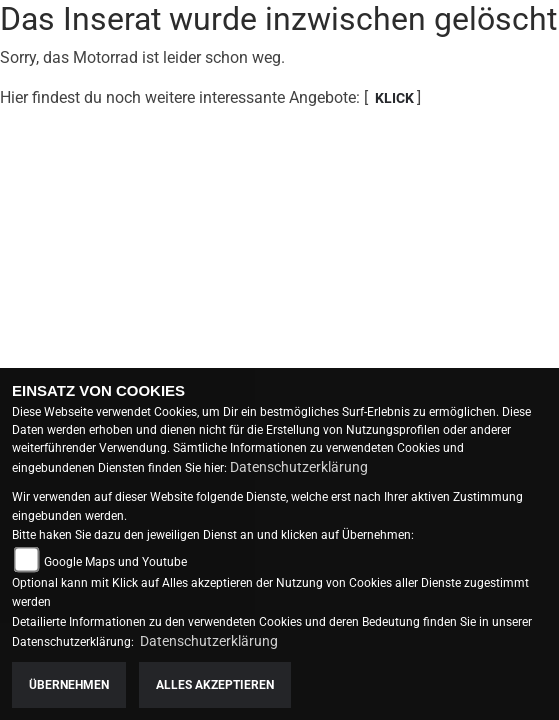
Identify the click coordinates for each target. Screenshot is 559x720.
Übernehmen (69, 685)
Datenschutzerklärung (299, 467)
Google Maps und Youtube (115, 562)
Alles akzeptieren (215, 685)
